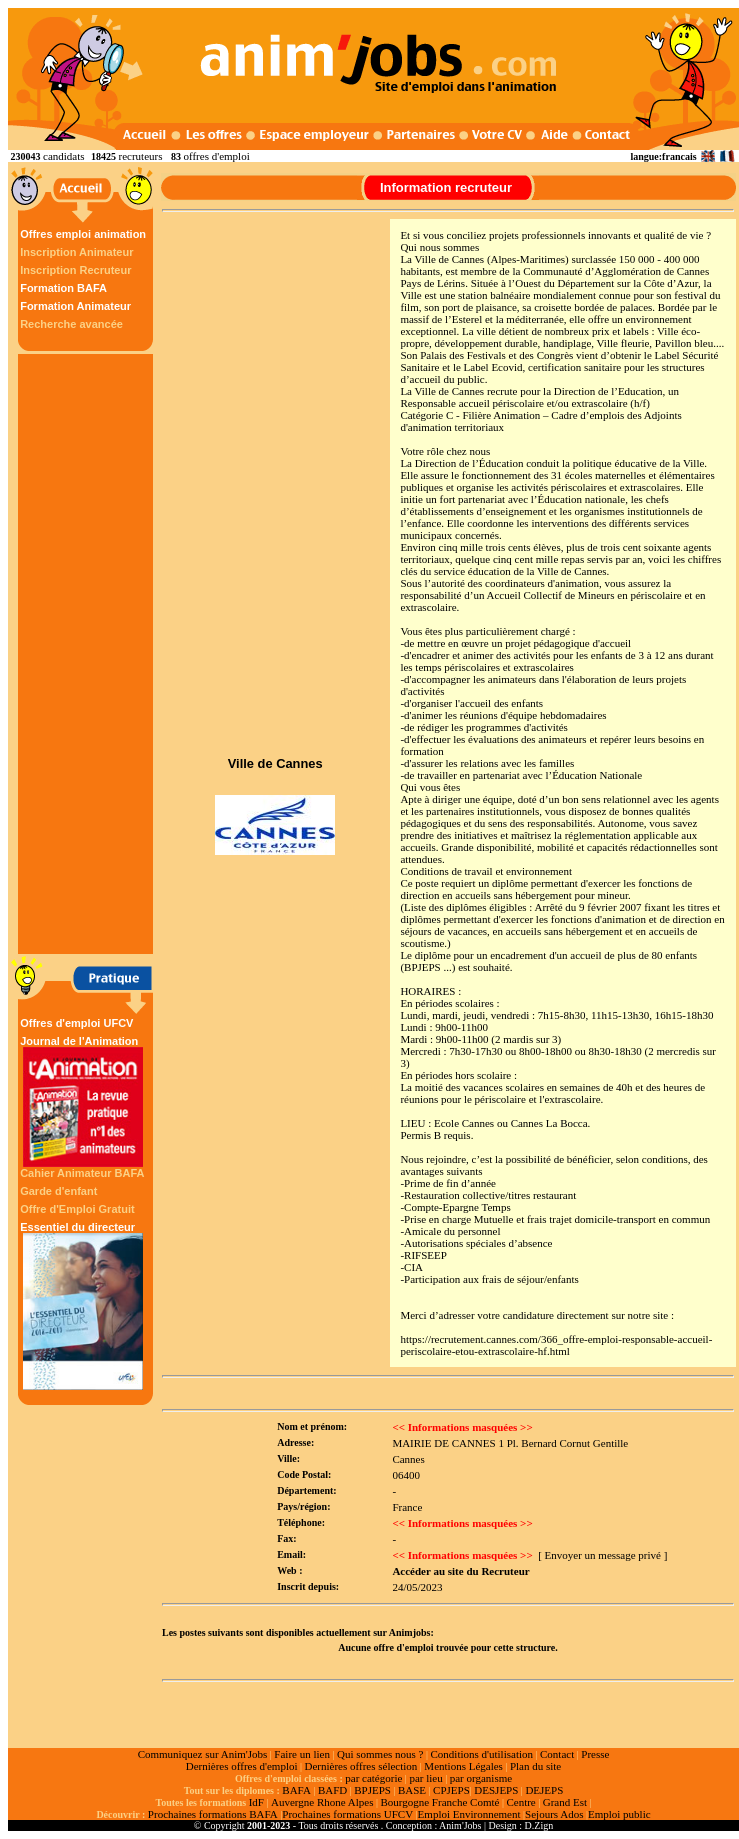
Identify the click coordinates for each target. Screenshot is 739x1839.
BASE (412, 1790)
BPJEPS (372, 1790)
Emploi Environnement (469, 1814)
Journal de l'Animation (83, 1101)
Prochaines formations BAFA (213, 1814)
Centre (520, 1802)
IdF (256, 1802)
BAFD (332, 1790)
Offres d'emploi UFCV (76, 1023)
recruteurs (141, 156)
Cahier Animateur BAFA (82, 1173)
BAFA (296, 1790)
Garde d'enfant (58, 1191)
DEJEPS (544, 1790)
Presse (595, 1754)
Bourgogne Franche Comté (439, 1802)
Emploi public (619, 1814)
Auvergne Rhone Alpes (322, 1802)
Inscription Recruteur (75, 270)
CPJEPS (451, 1790)
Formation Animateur (75, 306)
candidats (64, 156)
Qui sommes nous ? (380, 1754)
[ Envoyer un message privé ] (602, 1555)
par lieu (425, 1778)
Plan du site (535, 1766)
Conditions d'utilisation (481, 1754)
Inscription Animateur (76, 252)
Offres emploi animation (83, 234)
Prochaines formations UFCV (347, 1814)
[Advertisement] (88, 654)
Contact (557, 1754)
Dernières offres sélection (361, 1766)
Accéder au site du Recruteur (460, 1571)
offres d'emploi (216, 156)
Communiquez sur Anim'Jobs (203, 1754)
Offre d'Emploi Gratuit (77, 1209)
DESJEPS (496, 1790)
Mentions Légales (463, 1766)
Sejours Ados (554, 1814)
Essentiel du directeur (83, 1305)
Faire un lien (302, 1754)
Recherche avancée (71, 324)
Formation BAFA (63, 288)
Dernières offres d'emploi (242, 1766)
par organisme (481, 1778)
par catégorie (373, 1778)
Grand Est (565, 1802)
